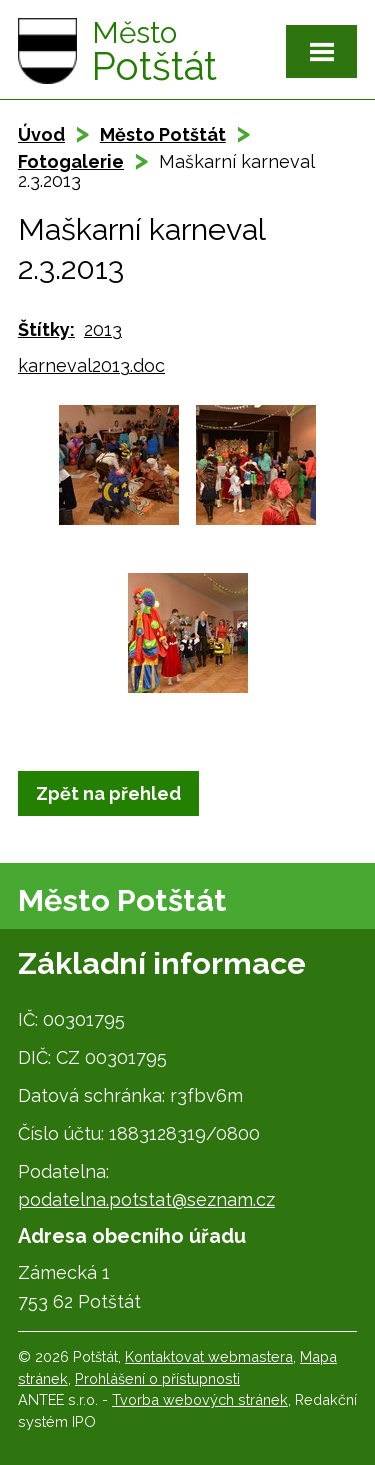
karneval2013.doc (91, 365)
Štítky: (46, 329)
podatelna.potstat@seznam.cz (146, 1199)
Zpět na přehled (108, 793)
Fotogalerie (71, 161)
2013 (103, 329)
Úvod (41, 134)
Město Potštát (163, 134)
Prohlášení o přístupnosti (157, 1378)
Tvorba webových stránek (200, 1399)
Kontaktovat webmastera (209, 1356)
